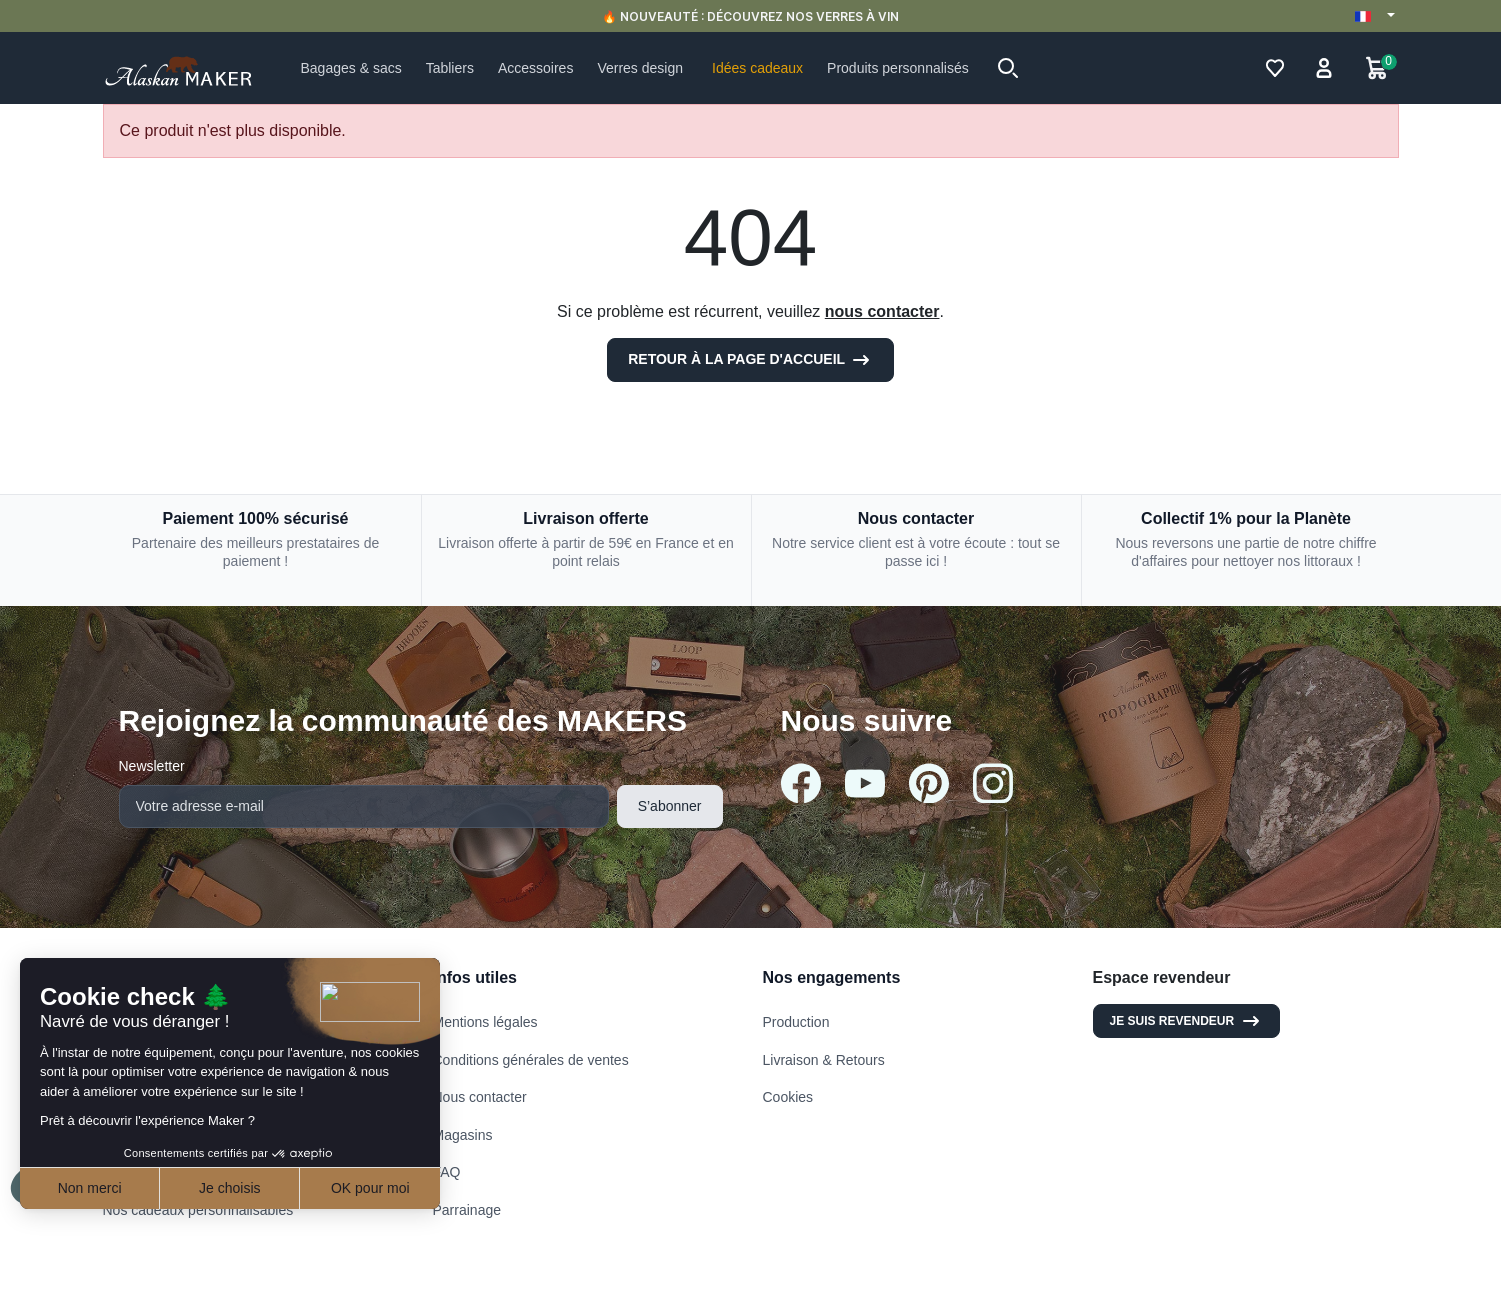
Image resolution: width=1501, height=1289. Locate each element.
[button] (1008, 68)
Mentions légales (485, 1022)
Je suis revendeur (1187, 1021)
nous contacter (882, 311)
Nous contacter (480, 1097)
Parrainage (467, 1210)
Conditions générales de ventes (531, 1060)
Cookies (788, 1097)
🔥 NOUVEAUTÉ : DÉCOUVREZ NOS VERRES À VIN (750, 16)
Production (796, 1022)
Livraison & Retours (824, 1060)
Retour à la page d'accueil (750, 360)
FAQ (447, 1172)
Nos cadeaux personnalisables (198, 1210)
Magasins (463, 1135)
